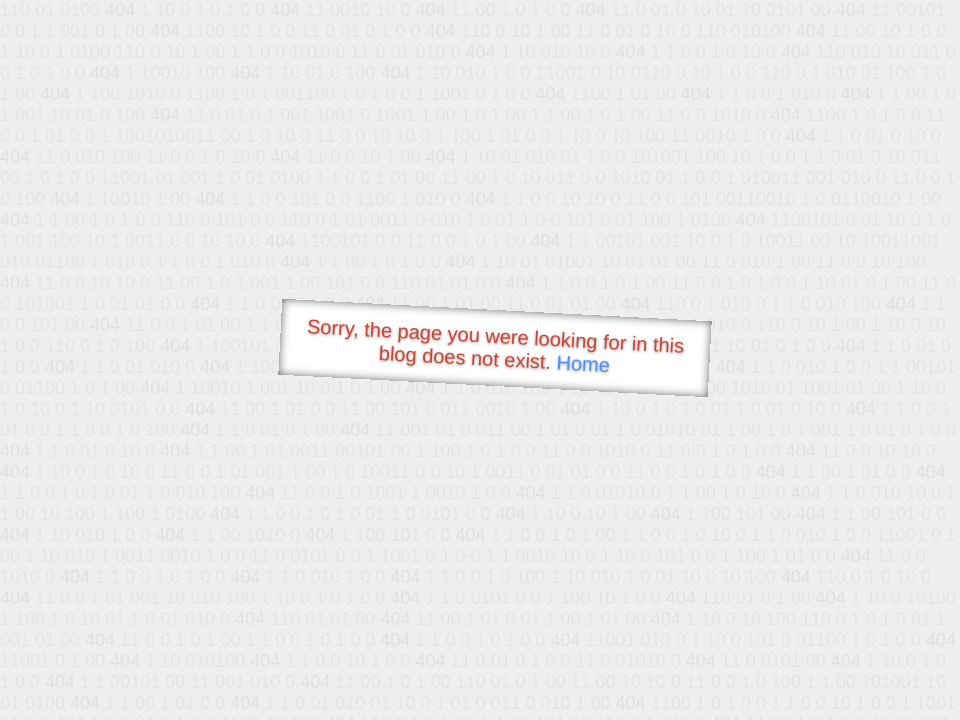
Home (583, 363)
